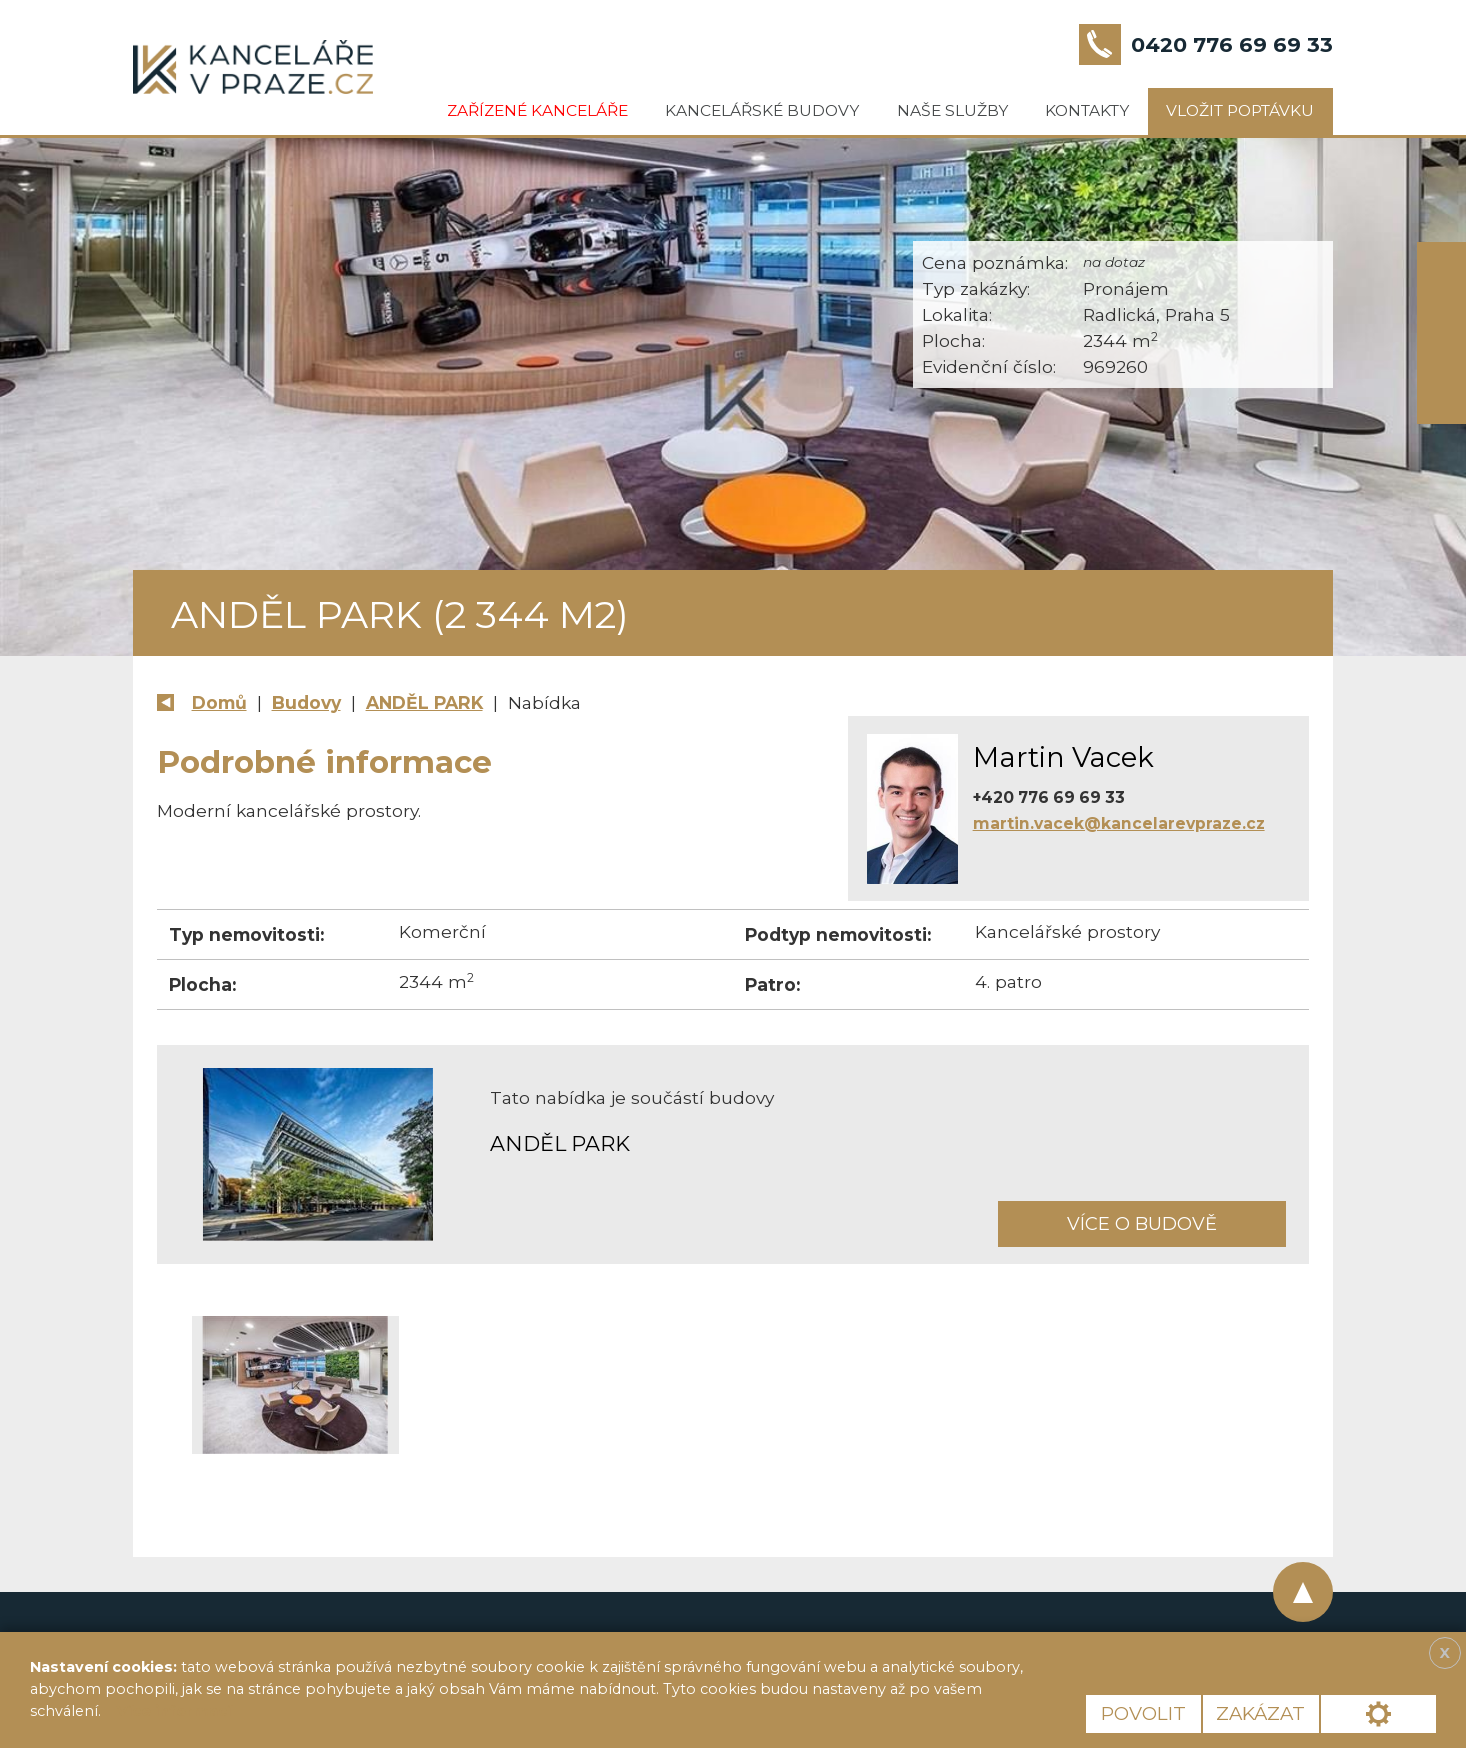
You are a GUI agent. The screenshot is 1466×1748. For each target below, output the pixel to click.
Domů (219, 702)
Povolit (1143, 1713)
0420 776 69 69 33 (1232, 44)
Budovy (306, 702)
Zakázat (1260, 1713)
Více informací (174, 1711)
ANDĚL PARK (424, 702)
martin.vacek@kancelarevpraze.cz (1119, 823)
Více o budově (1142, 1223)
